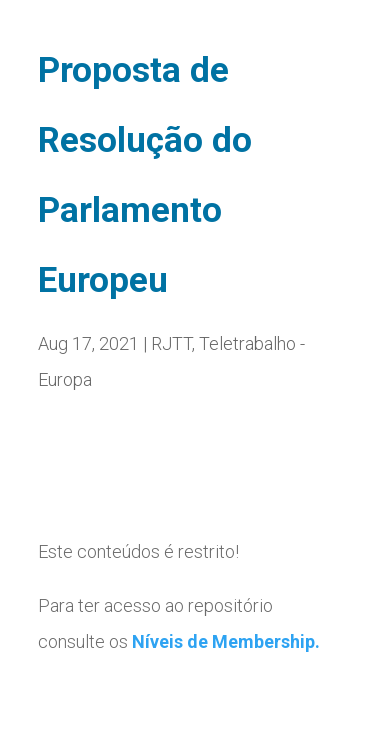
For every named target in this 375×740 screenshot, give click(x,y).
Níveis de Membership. (226, 641)
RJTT (171, 343)
